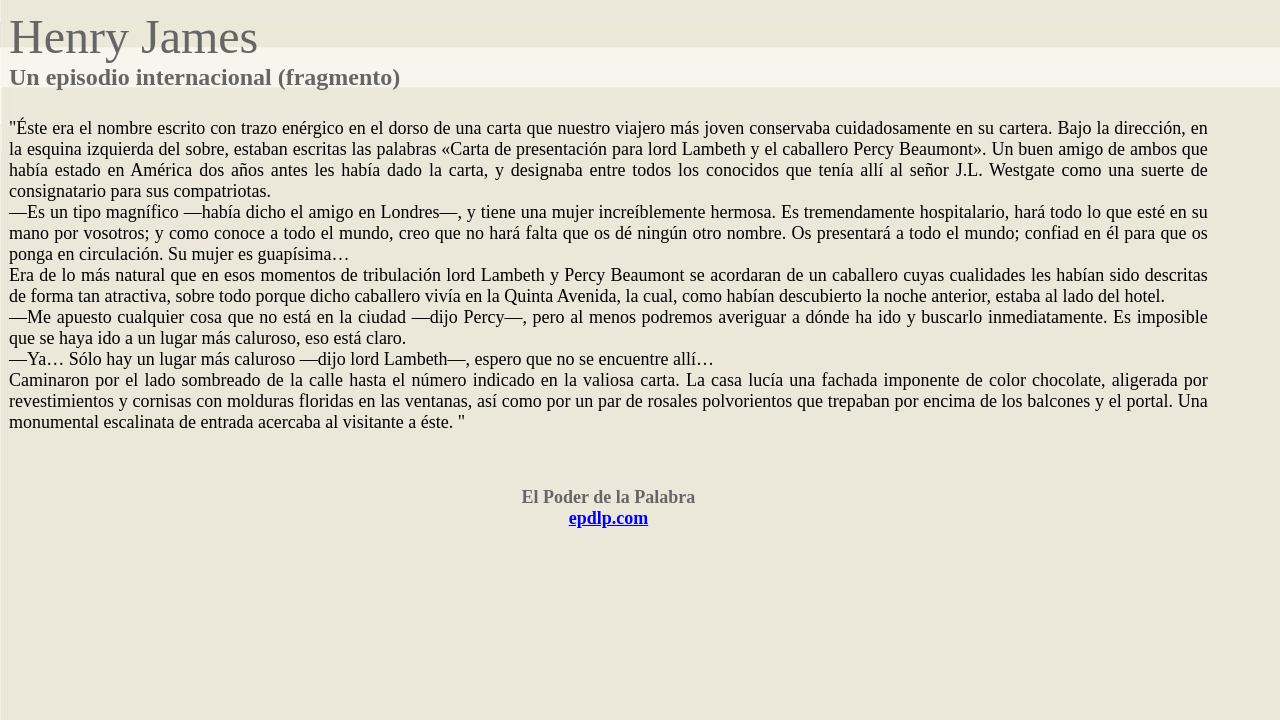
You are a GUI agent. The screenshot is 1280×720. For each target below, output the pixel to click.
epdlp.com (609, 518)
